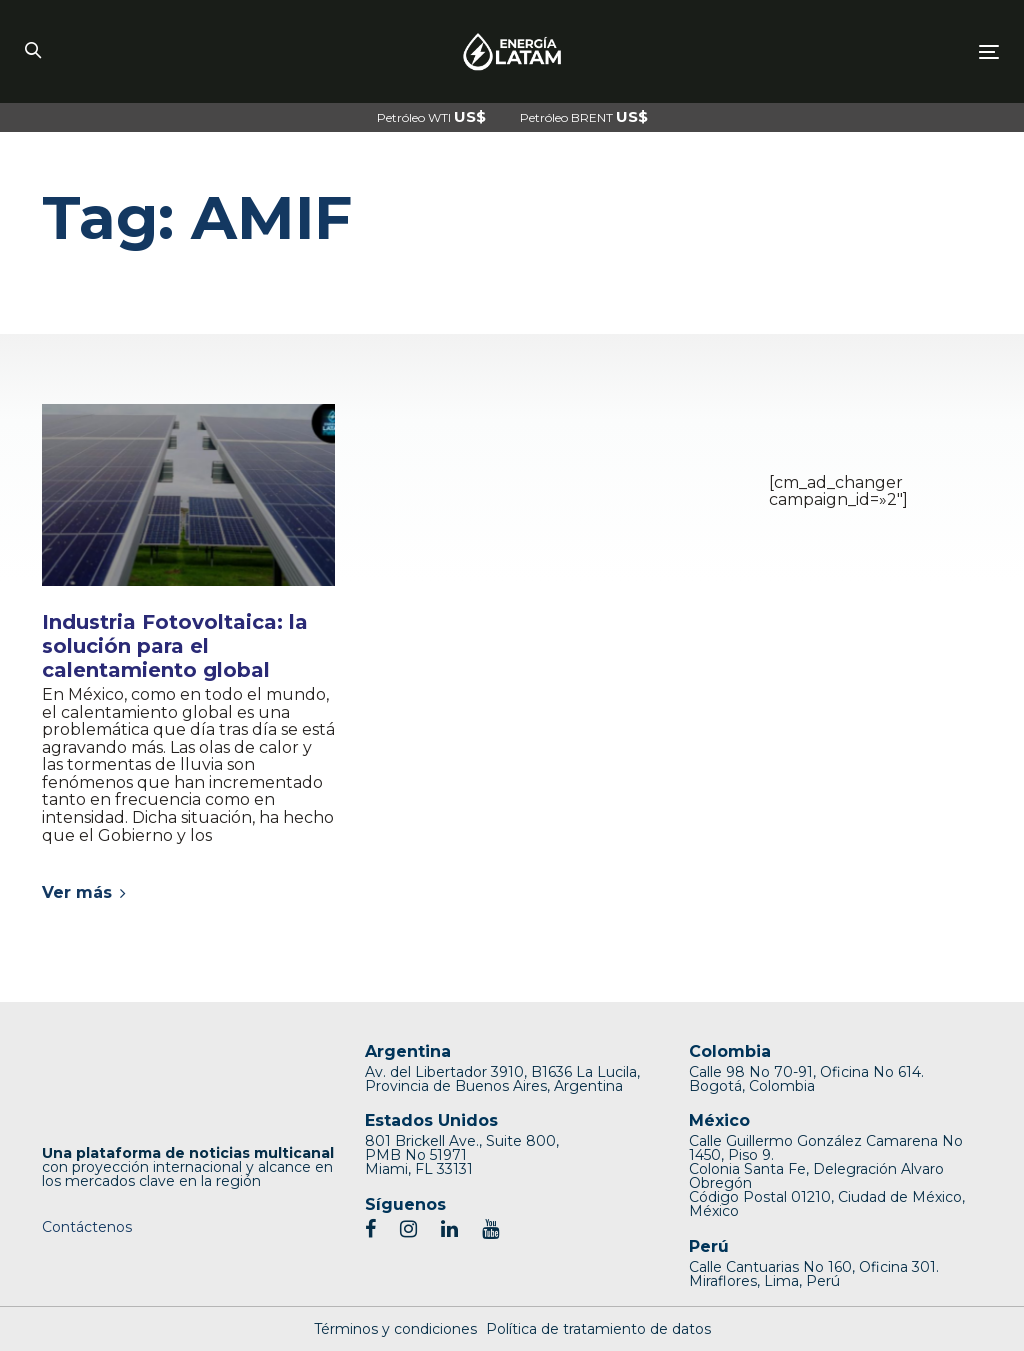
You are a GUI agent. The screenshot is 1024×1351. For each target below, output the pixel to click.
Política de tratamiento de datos (598, 1329)
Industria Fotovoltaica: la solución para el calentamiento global (175, 646)
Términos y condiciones (395, 1329)
